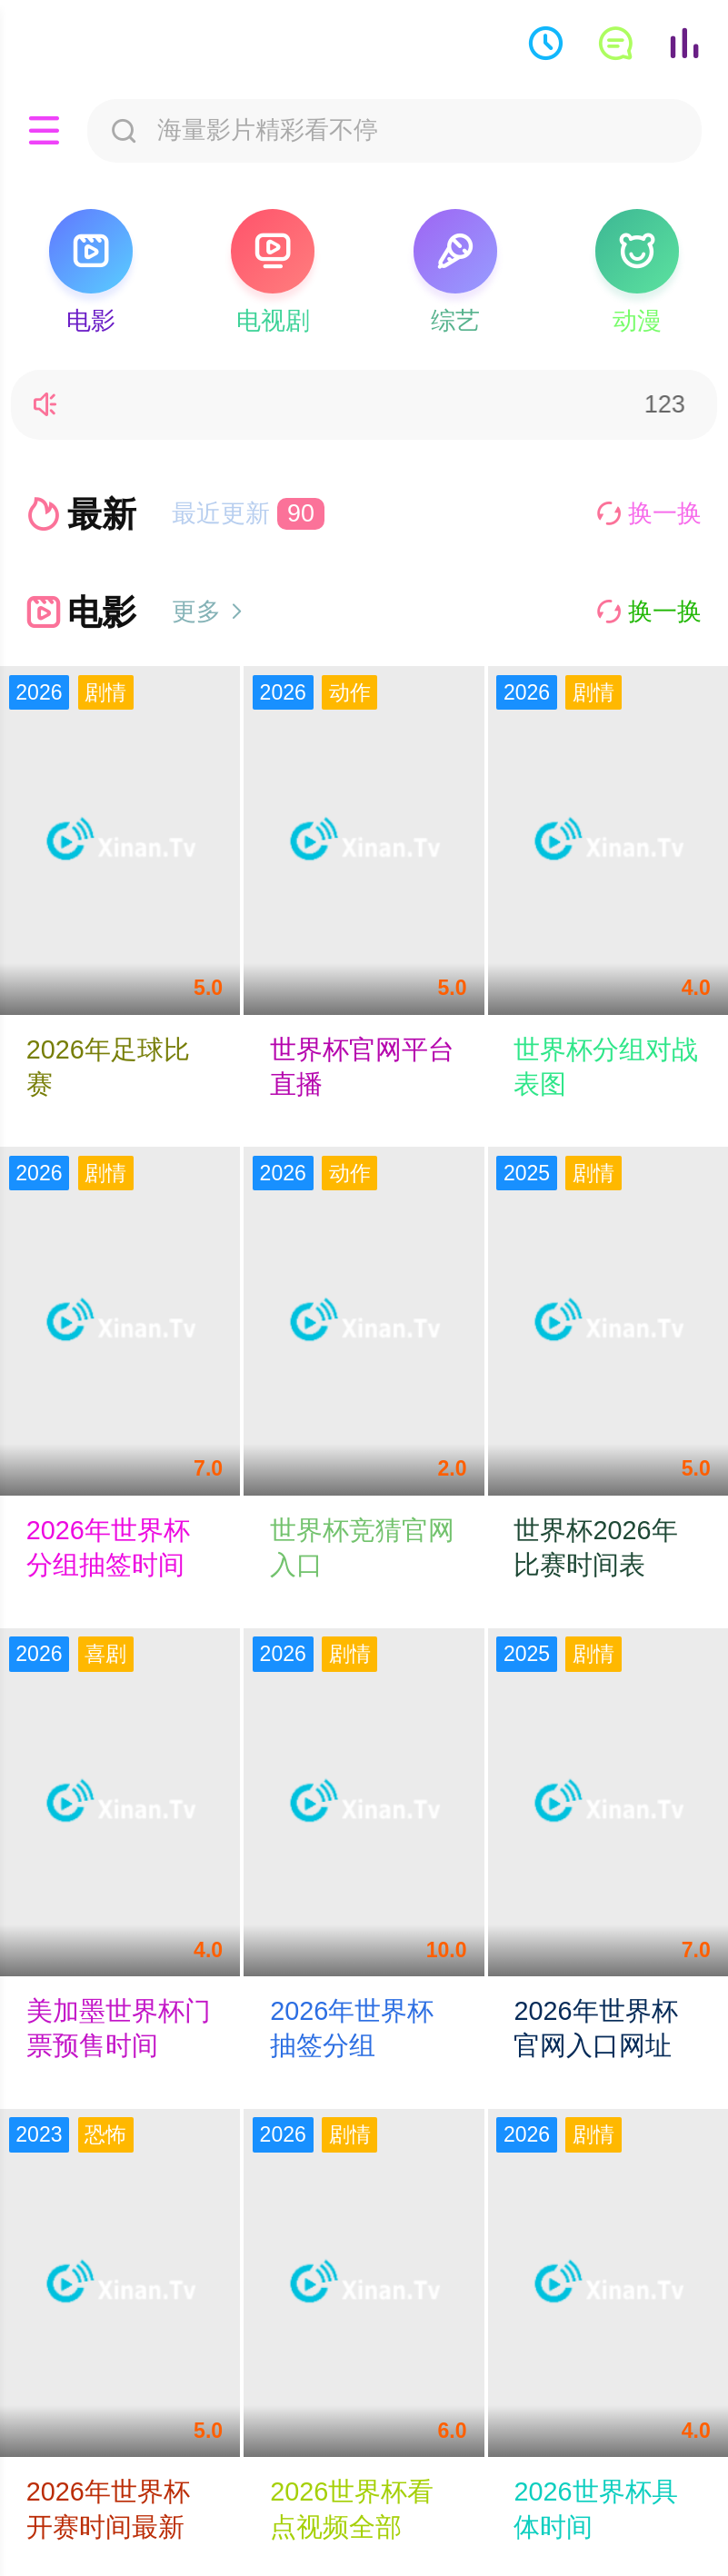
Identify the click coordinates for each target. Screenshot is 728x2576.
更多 (208, 611)
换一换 (649, 513)
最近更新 (248, 513)
